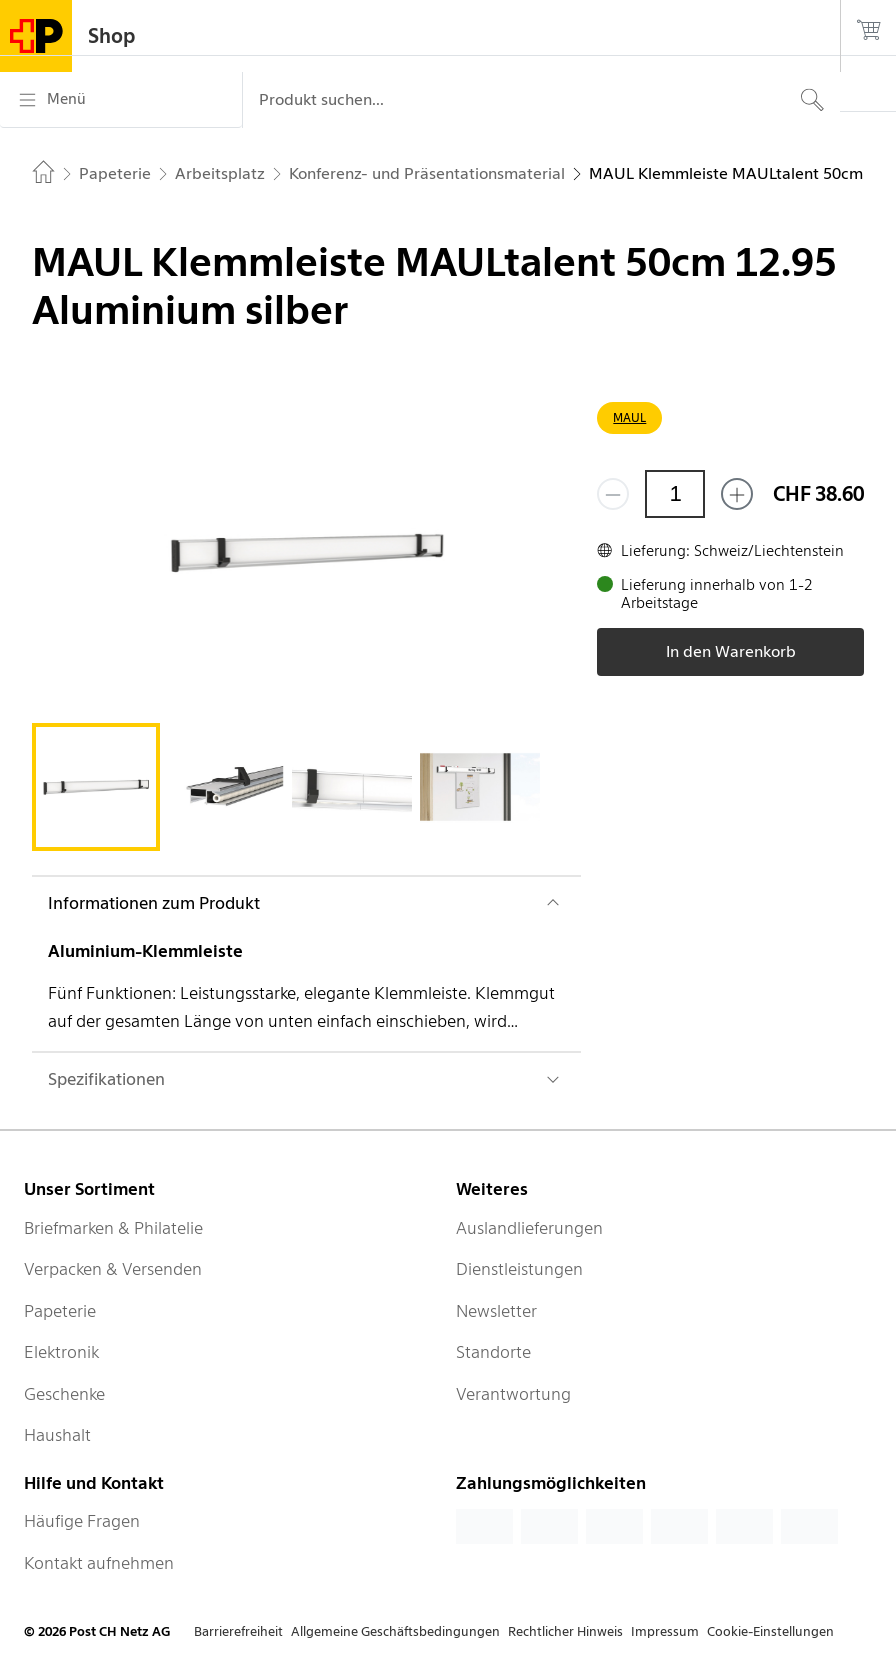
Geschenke (64, 1394)
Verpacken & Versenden (113, 1269)
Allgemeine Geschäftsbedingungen (395, 1631)
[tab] (96, 787)
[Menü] (121, 100)
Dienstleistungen (519, 1269)
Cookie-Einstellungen (770, 1631)
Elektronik (61, 1352)
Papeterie (60, 1311)
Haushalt (57, 1435)
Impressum (665, 1631)
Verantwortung (513, 1394)
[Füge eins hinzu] (737, 494)
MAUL (629, 417)
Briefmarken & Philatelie (113, 1228)
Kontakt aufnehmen (99, 1563)
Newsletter (496, 1311)
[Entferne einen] (613, 494)
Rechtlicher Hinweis (565, 1631)
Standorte (493, 1352)
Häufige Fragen (82, 1521)
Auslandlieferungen (529, 1228)
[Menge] (675, 494)
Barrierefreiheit (238, 1631)
